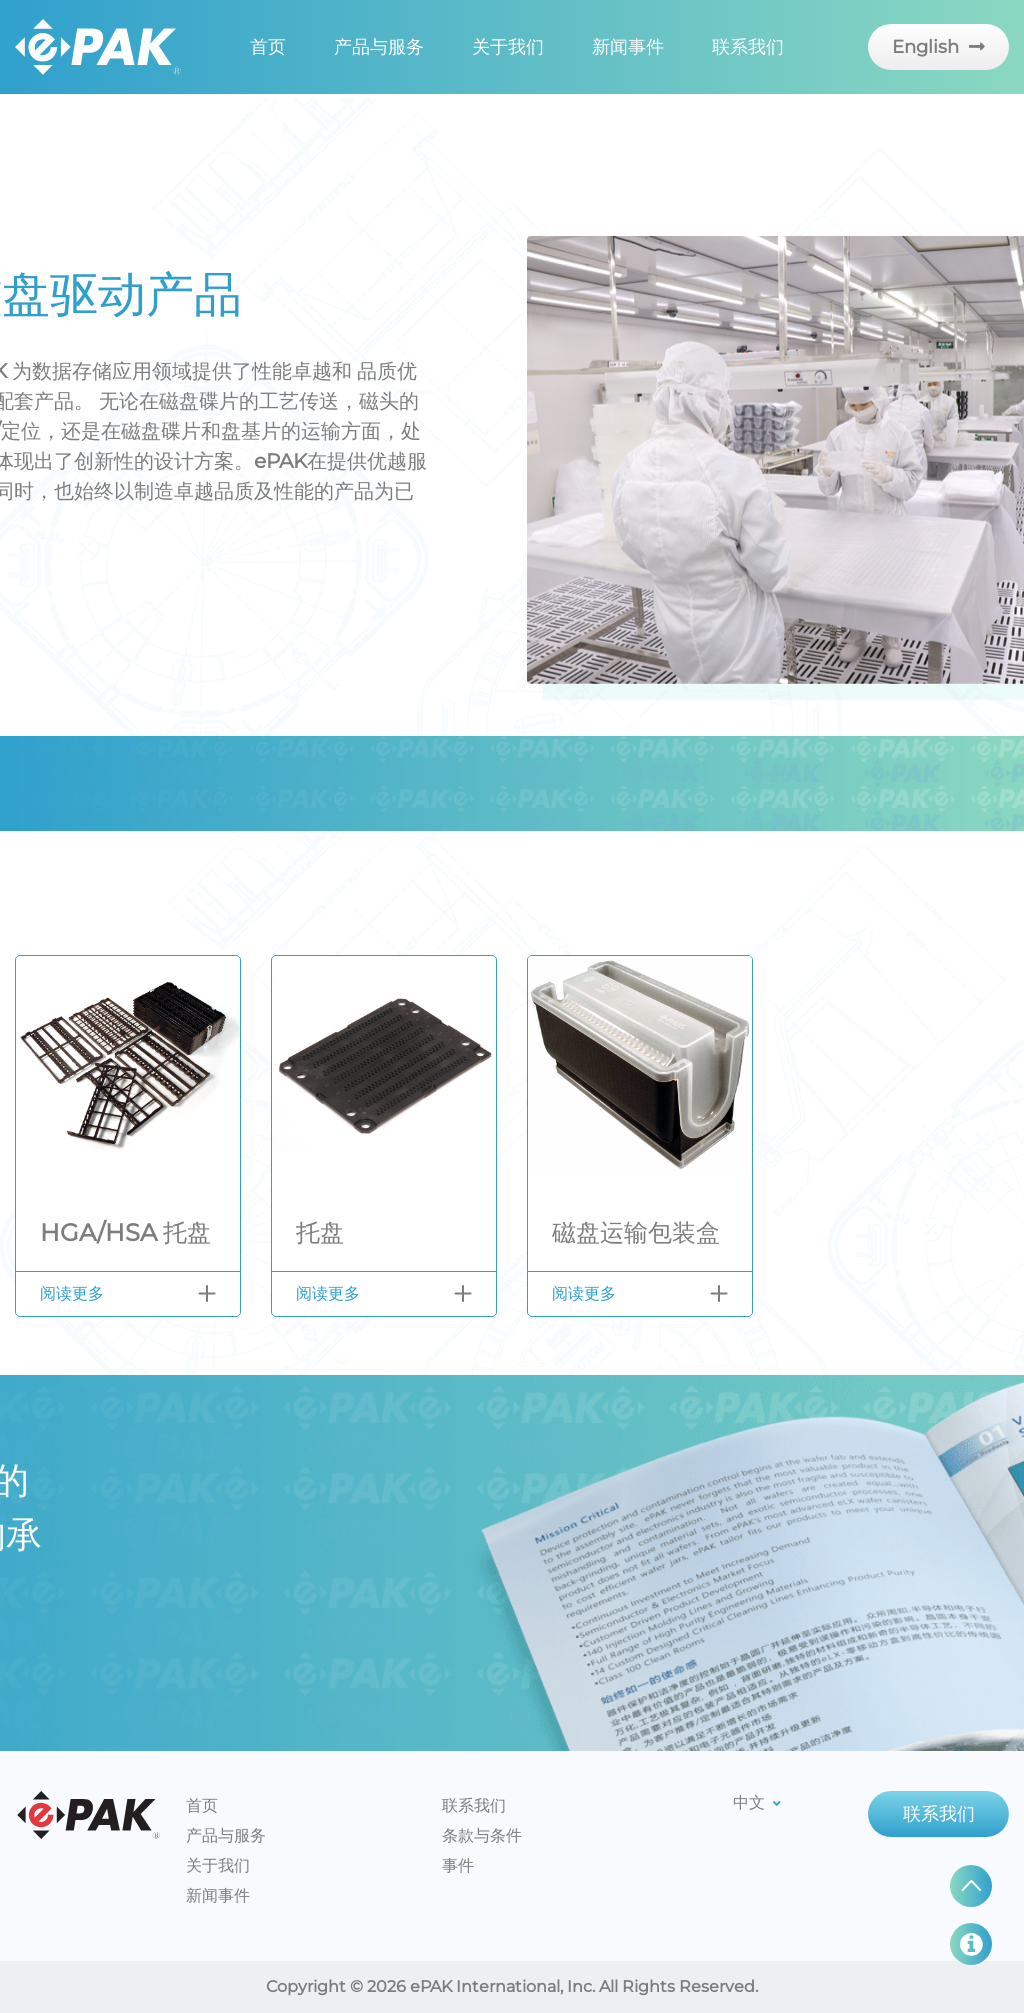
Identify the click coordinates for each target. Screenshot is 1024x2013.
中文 (757, 1802)
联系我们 (748, 47)
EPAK (98, 47)
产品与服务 (379, 47)
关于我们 (508, 47)
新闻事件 (628, 47)
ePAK (88, 1815)
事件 (458, 1865)
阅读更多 (72, 1293)
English (938, 47)
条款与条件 (482, 1835)
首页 (268, 47)
